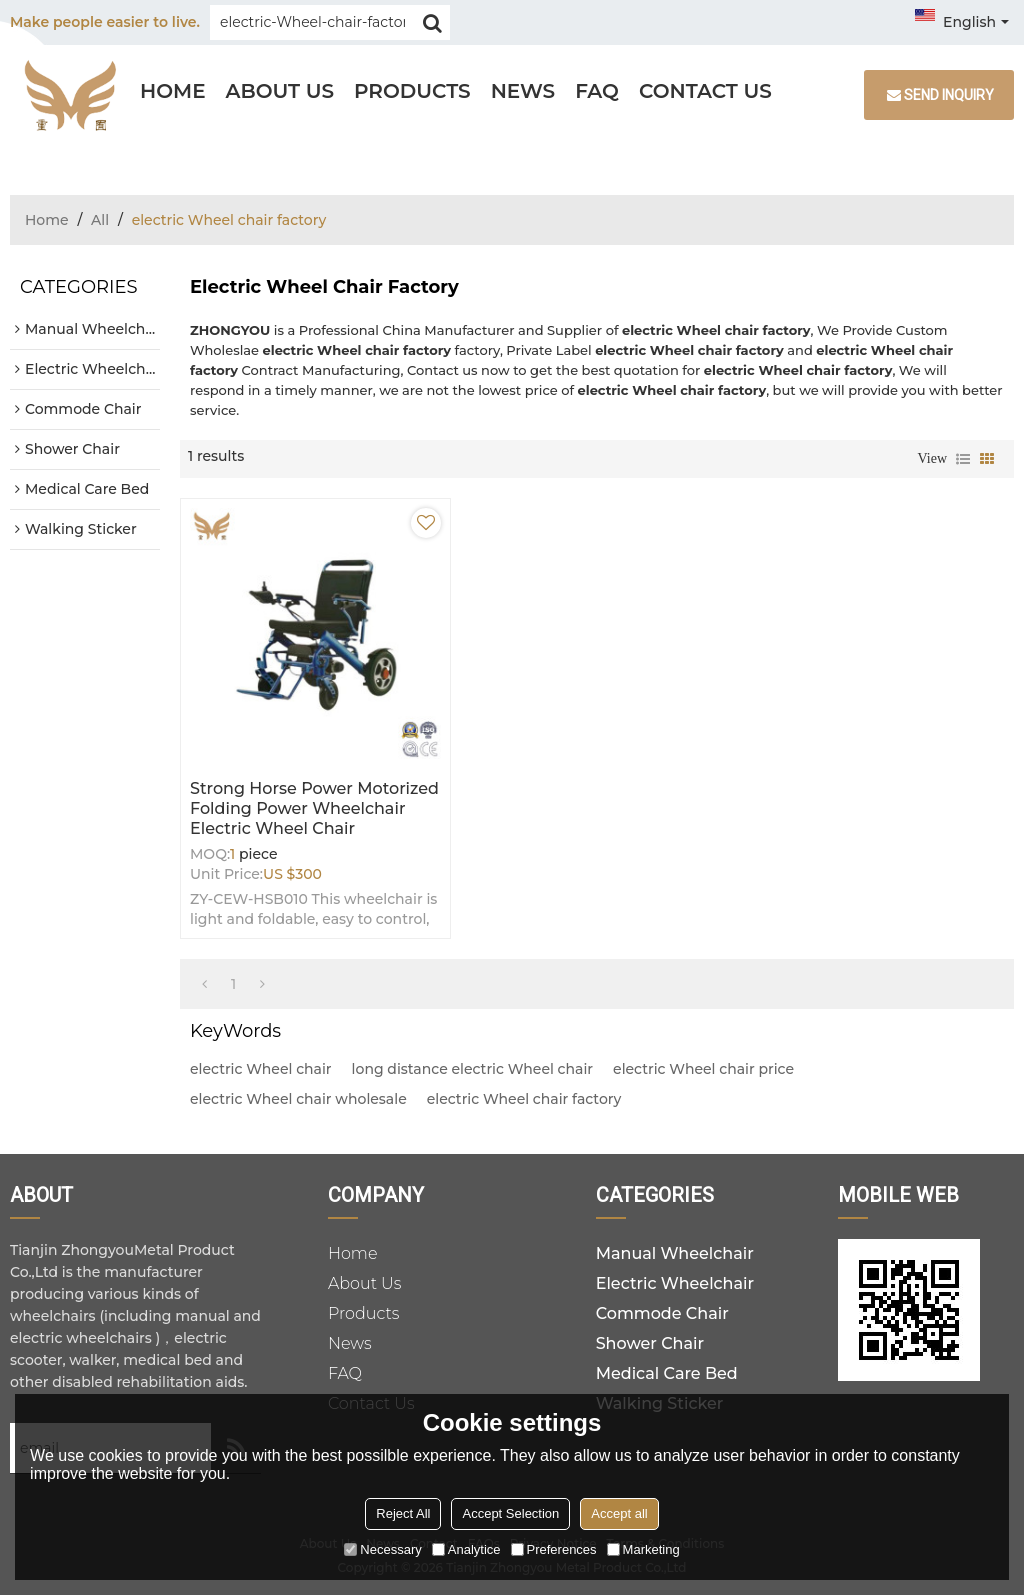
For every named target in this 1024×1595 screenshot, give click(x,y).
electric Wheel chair (261, 1069)
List (963, 459)
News (523, 91)
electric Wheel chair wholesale (298, 1099)
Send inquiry (949, 95)
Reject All (403, 1513)
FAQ (597, 91)
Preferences (554, 1549)
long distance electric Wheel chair (472, 1069)
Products (412, 91)
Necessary (382, 1549)
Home (173, 91)
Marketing (643, 1549)
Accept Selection (510, 1513)
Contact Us (705, 91)
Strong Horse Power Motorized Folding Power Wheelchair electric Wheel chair (314, 808)
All (100, 220)
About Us (280, 91)
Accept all (619, 1513)
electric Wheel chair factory (524, 1099)
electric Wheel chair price (703, 1069)
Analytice (466, 1549)
